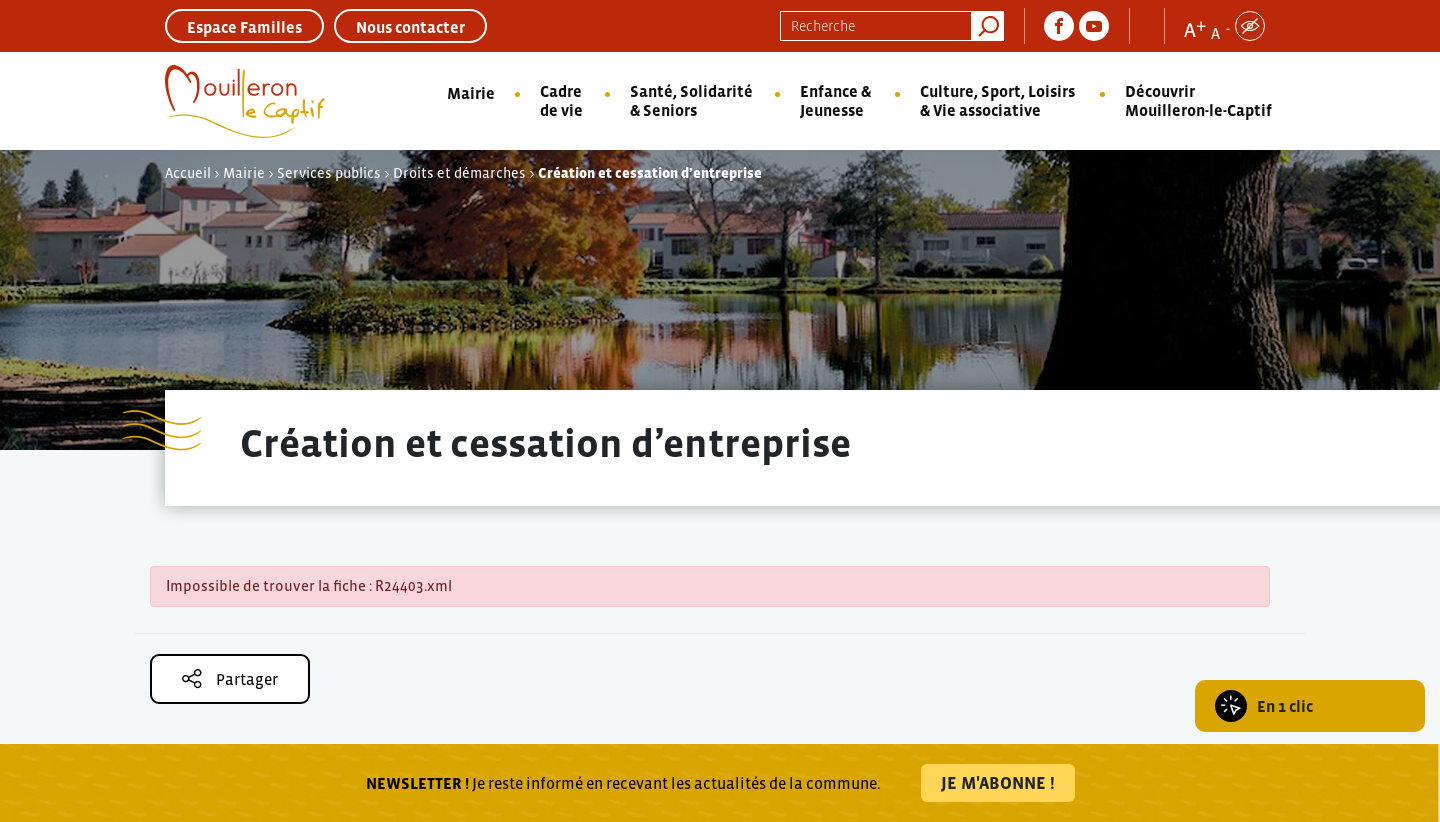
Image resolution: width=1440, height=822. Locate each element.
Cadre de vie (561, 100)
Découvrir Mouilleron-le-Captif (1198, 100)
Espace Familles (244, 27)
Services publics (329, 173)
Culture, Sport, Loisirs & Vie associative (997, 100)
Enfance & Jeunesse (835, 100)
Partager (230, 678)
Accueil (188, 173)
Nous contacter (410, 27)
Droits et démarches (459, 173)
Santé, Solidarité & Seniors (691, 100)
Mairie (471, 93)
